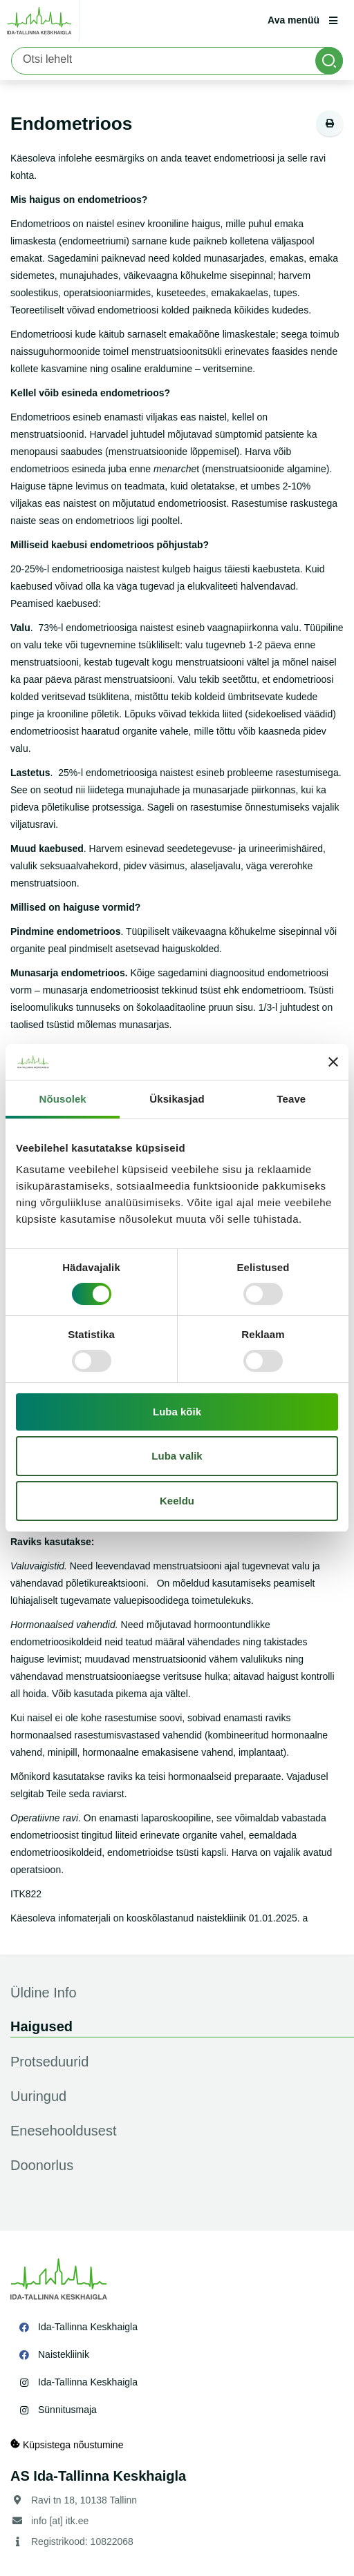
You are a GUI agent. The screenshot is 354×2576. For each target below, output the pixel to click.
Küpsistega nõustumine (66, 2444)
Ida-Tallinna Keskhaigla (88, 2326)
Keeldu (177, 1501)
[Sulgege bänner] (333, 1062)
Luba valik (176, 1456)
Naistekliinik (63, 2354)
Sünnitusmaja (67, 2409)
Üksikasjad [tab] (176, 1099)
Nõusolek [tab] (62, 1099)
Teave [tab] (291, 1099)
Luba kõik (177, 1411)
